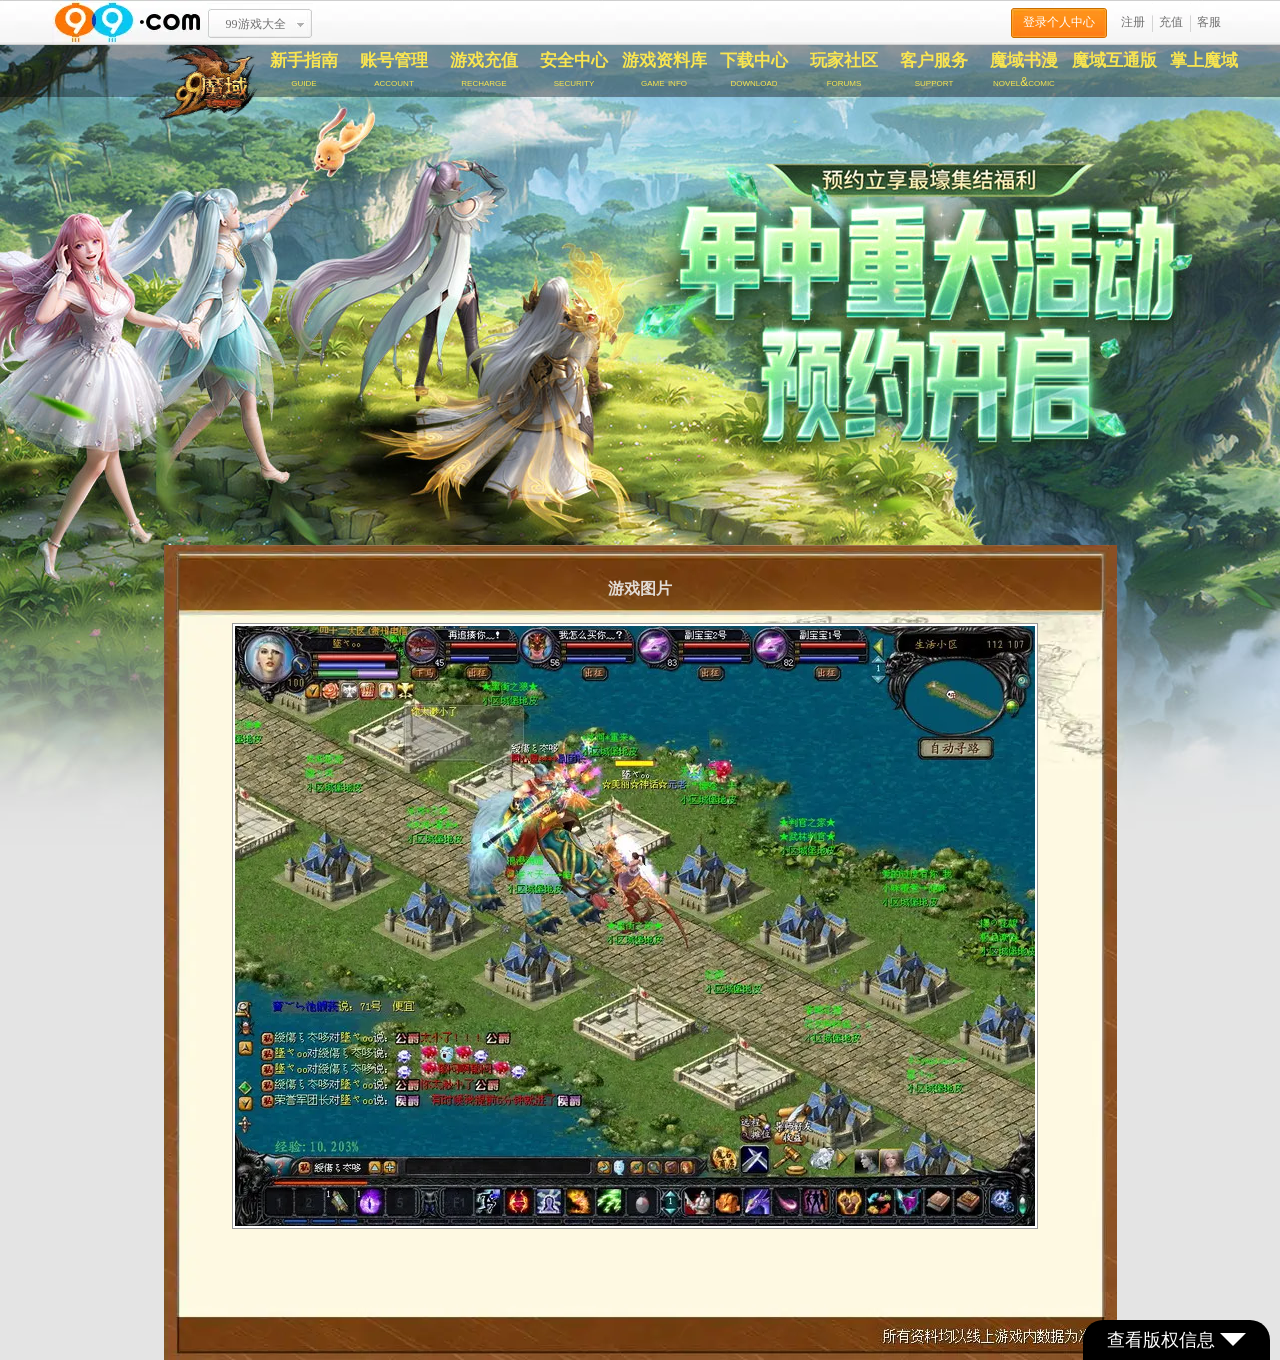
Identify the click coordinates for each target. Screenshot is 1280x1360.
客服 (1209, 22)
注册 (1133, 22)
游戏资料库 (664, 70)
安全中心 (574, 70)
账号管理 (394, 70)
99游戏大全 (256, 24)
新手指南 (304, 70)
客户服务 (934, 70)
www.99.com (127, 22)
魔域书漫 (1024, 70)
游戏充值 (484, 70)
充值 (1171, 22)
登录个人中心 (1059, 22)
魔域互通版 (1114, 60)
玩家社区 (844, 70)
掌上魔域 (1204, 60)
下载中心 (754, 70)
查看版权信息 (1176, 1340)
